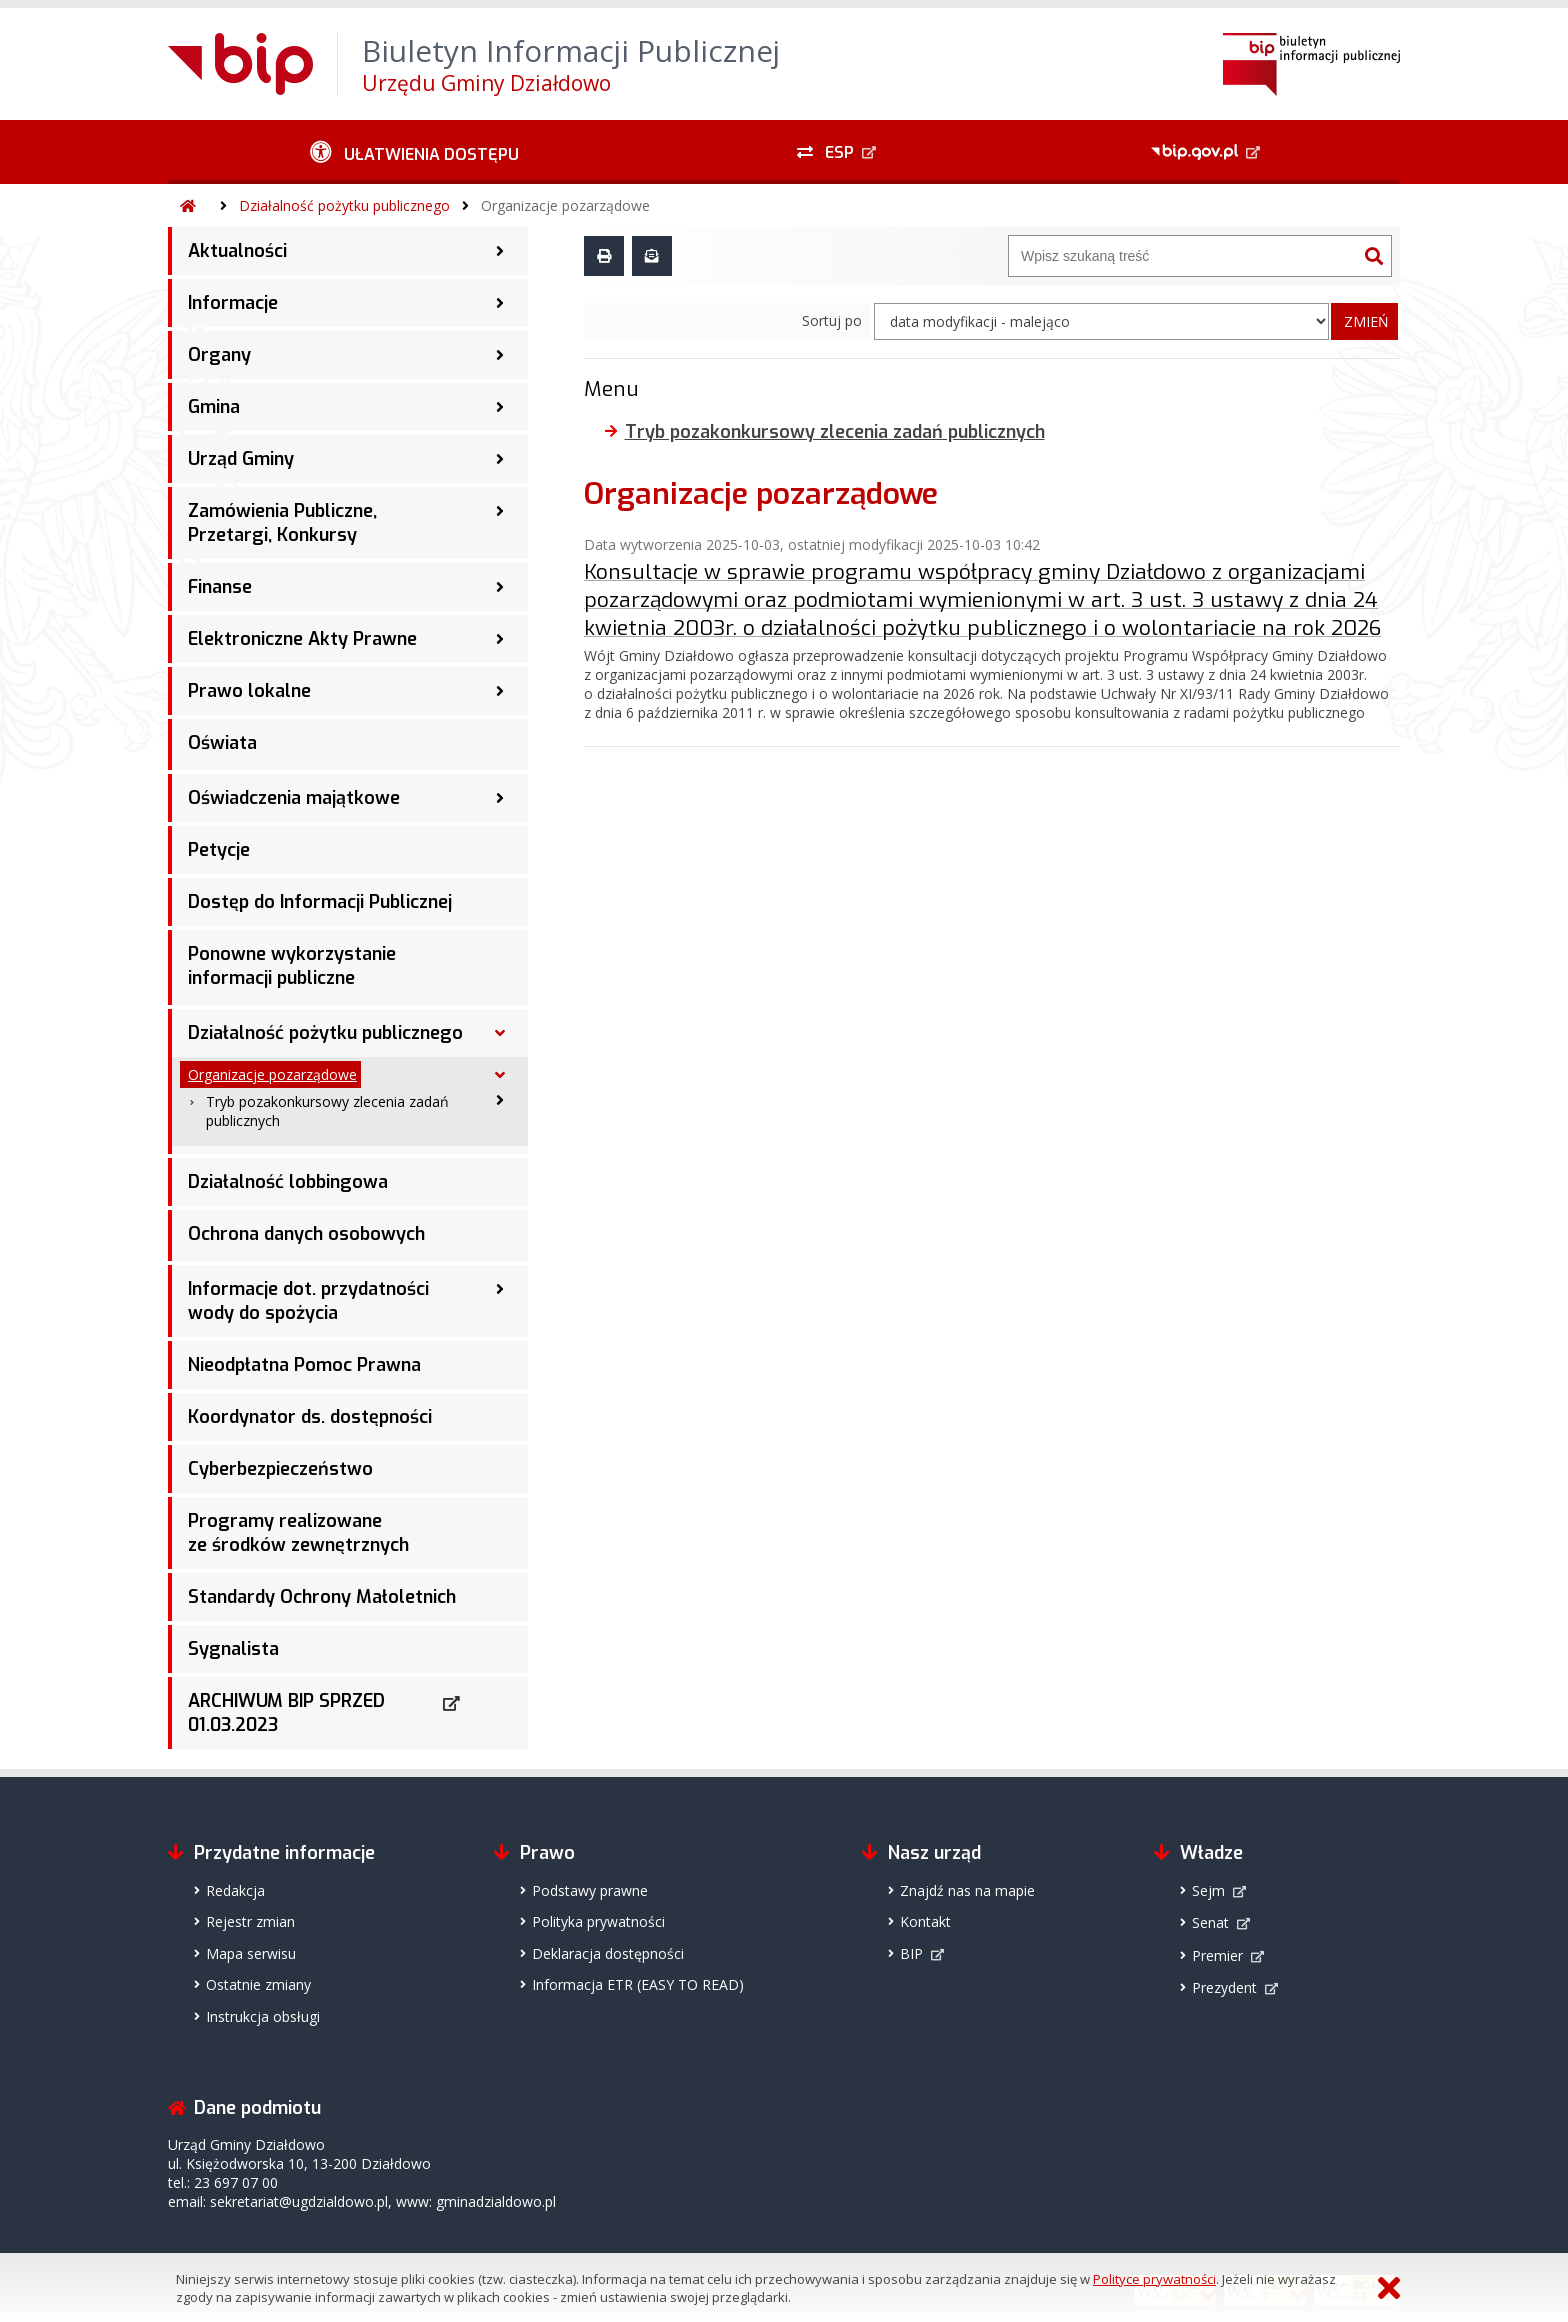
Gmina (214, 407)
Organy (219, 355)
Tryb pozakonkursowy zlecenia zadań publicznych (327, 1111)
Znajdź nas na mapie (967, 1890)
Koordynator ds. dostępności (310, 1417)
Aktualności (237, 251)
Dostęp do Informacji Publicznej (320, 902)
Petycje (219, 850)
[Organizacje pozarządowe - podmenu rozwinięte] (500, 1075)
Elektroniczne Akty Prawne (302, 639)
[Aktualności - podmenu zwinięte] (500, 251)
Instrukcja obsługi (263, 2016)
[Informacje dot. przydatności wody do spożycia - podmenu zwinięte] (500, 1289)
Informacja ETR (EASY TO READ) (638, 1984)
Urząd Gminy (241, 459)
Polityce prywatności (1154, 2279)
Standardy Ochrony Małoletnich (322, 1597)
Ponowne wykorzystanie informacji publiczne (292, 966)
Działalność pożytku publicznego (344, 205)
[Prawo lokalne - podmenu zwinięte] (500, 691)
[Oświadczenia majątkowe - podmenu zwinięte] (500, 798)
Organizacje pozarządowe (565, 205)
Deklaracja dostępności (608, 1953)
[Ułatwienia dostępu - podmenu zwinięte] (414, 152)
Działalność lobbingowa (288, 1182)
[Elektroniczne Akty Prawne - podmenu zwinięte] (500, 639)
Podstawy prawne (590, 1890)
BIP (911, 1953)
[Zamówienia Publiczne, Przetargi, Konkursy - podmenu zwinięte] (500, 511)
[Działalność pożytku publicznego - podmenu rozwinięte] (500, 1033)
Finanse (220, 587)
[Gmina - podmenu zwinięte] (500, 407)
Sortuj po (832, 320)
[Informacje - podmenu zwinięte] (500, 303)
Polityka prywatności (598, 1921)
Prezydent (1224, 1987)
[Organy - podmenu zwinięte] (500, 355)
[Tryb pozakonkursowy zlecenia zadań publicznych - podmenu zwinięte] (500, 1100)
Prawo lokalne (249, 691)
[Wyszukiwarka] (1183, 256)
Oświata (222, 743)
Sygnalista (233, 1649)
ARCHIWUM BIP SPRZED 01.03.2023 (286, 1713)
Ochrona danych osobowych (306, 1234)
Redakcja (235, 1890)
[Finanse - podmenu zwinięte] (500, 587)
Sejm (1208, 1890)
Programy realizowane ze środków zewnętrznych (298, 1533)
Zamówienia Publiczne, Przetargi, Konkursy (282, 523)
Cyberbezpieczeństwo (280, 1469)
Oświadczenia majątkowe (294, 798)
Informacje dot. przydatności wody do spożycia (308, 1301)
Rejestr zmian (250, 1921)
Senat (1210, 1922)
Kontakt (925, 1921)
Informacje (233, 303)
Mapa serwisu (251, 1953)
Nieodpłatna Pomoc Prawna (304, 1365)
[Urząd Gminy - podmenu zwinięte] (500, 459)
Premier (1217, 1955)
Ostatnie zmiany (258, 1984)
